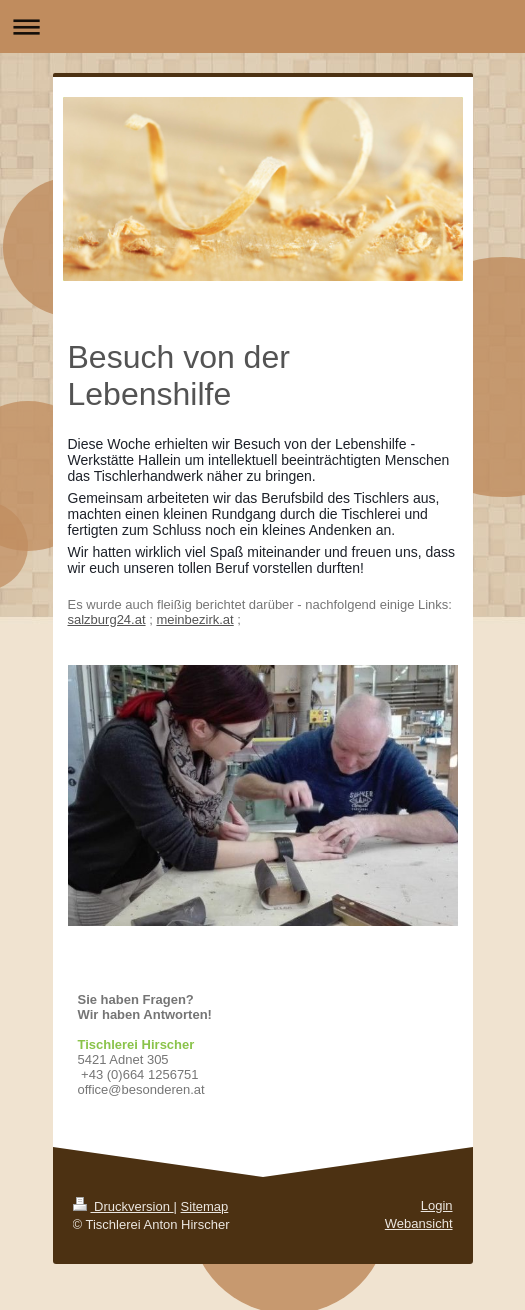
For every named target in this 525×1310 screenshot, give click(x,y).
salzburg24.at (107, 619)
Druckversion (123, 1206)
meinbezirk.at (194, 619)
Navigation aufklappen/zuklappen (262, 26)
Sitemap (205, 1206)
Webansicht (419, 1223)
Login (437, 1205)
